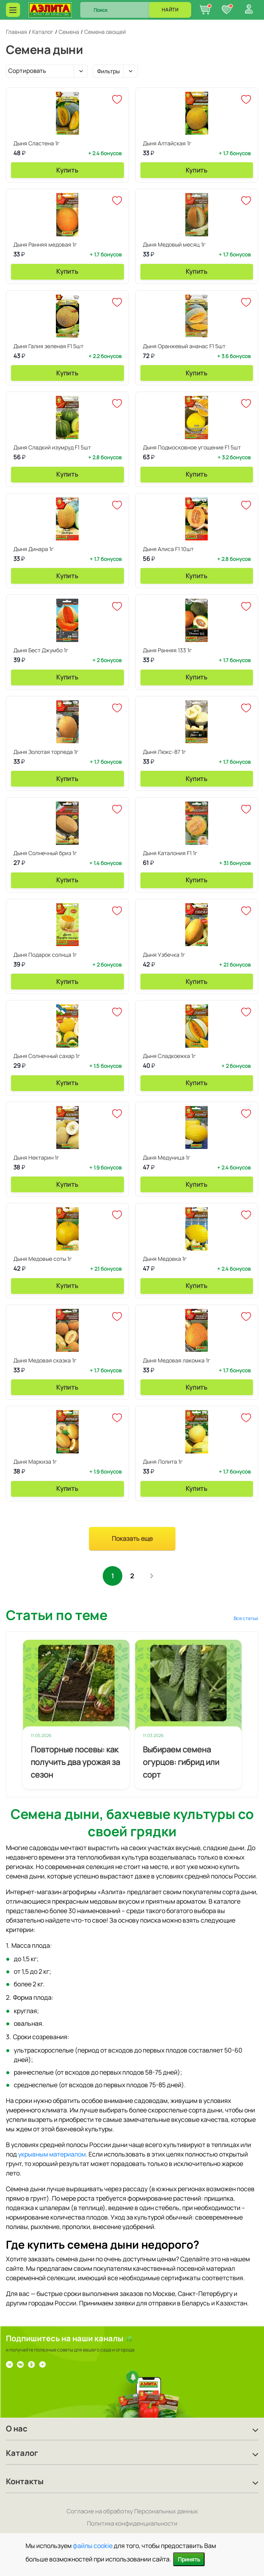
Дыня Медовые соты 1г (42, 1258)
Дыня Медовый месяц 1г (174, 244)
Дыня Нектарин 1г (36, 1157)
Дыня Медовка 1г (165, 1258)
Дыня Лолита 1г (163, 1461)
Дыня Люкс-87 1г (164, 751)
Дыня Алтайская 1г (167, 143)
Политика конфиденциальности (132, 2523)
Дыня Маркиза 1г (35, 1461)
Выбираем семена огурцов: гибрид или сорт (181, 1762)
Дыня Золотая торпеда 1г (46, 751)
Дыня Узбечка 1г (164, 954)
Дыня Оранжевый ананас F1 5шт (184, 346)
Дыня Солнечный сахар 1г (46, 1056)
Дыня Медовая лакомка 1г (176, 1360)
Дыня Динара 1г (33, 549)
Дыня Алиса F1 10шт (168, 549)
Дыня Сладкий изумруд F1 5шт (52, 447)
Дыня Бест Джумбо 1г (40, 650)
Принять (189, 2559)
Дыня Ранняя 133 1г (167, 650)
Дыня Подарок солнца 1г (45, 954)
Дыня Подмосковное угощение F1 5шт (192, 447)
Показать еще (132, 1538)
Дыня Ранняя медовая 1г (45, 244)
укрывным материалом (52, 2154)
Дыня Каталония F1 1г (170, 853)
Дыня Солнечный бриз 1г (45, 853)
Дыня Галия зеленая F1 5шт (48, 346)
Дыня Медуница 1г (166, 1157)
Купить (67, 170)
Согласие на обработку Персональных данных (132, 2511)
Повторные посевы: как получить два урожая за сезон (75, 1762)
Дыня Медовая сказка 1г (45, 1360)
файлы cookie (93, 2545)
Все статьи (246, 1618)
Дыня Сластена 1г (36, 143)
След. (152, 1576)
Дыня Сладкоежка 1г (169, 1056)
